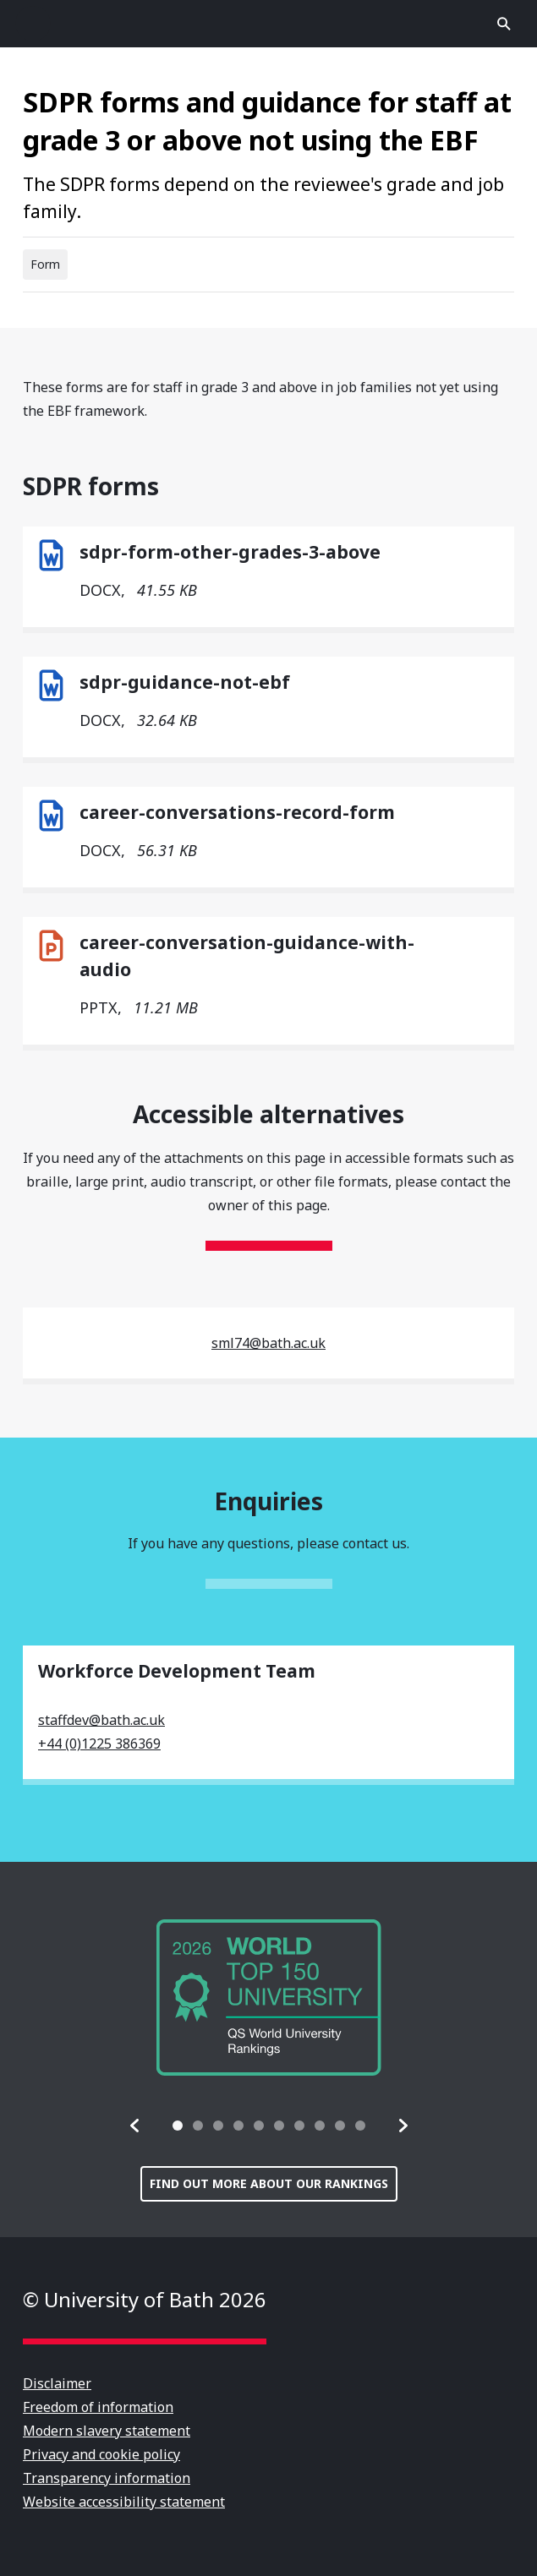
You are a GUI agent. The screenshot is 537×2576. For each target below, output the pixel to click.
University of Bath (269, 23)
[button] (135, 2125)
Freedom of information (98, 2407)
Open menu (33, 23)
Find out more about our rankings (269, 2183)
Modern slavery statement (106, 2430)
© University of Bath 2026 (144, 2299)
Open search (504, 23)
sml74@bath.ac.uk (268, 1343)
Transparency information (106, 2478)
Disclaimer (57, 2383)
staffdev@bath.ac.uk (101, 1720)
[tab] (178, 2125)
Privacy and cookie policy (101, 2454)
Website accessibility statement (124, 2501)
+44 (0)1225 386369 (99, 1743)
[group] (268, 1997)
